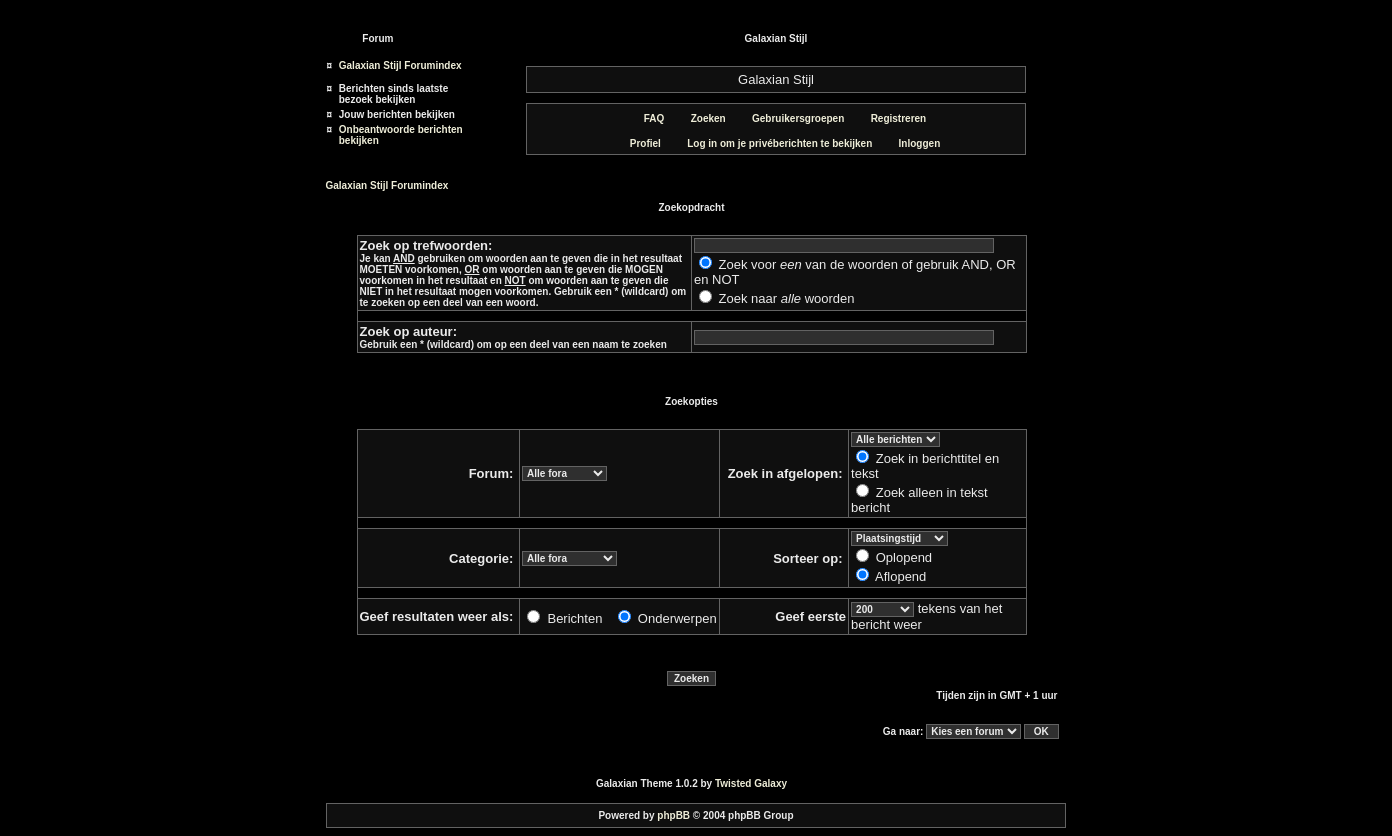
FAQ (647, 118)
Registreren (891, 118)
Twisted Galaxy (751, 783)
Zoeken (701, 118)
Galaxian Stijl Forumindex (400, 65)
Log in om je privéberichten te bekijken (772, 143)
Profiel (638, 143)
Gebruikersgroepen (790, 118)
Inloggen (912, 143)
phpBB (673, 815)
